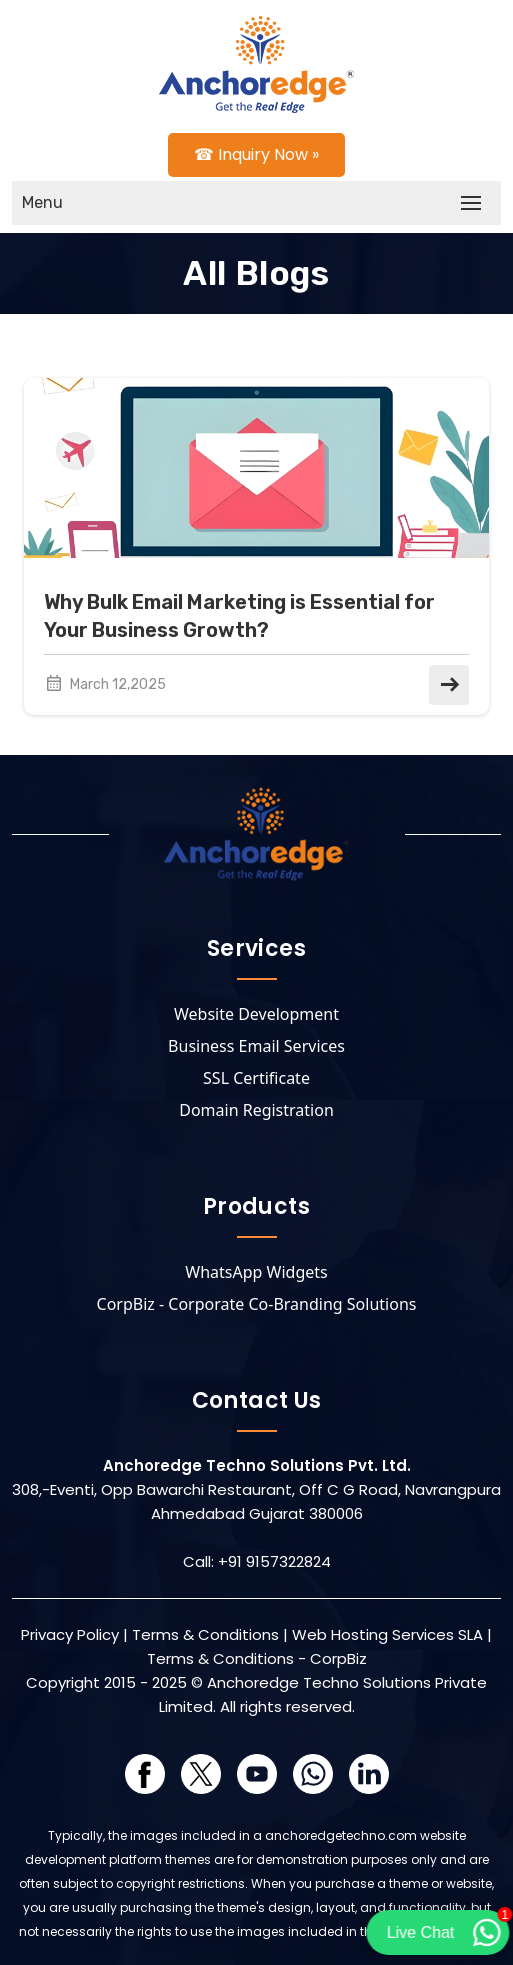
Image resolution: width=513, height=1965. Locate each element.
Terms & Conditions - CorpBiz (257, 1658)
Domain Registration (256, 1110)
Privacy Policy (70, 1634)
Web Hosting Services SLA (387, 1634)
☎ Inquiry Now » (256, 154)
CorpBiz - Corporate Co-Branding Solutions (257, 1304)
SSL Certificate (256, 1078)
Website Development (256, 1014)
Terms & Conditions (205, 1634)
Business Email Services (256, 1046)
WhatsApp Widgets (256, 1272)
